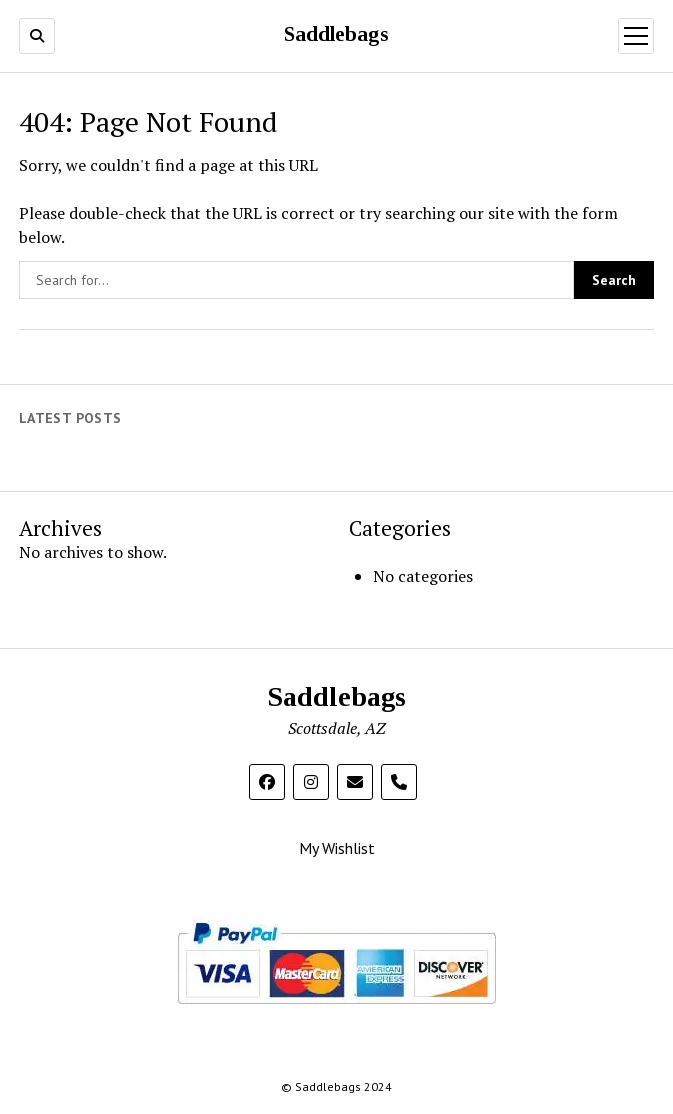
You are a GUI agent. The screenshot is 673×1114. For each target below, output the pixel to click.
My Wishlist (337, 848)
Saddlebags (336, 35)
